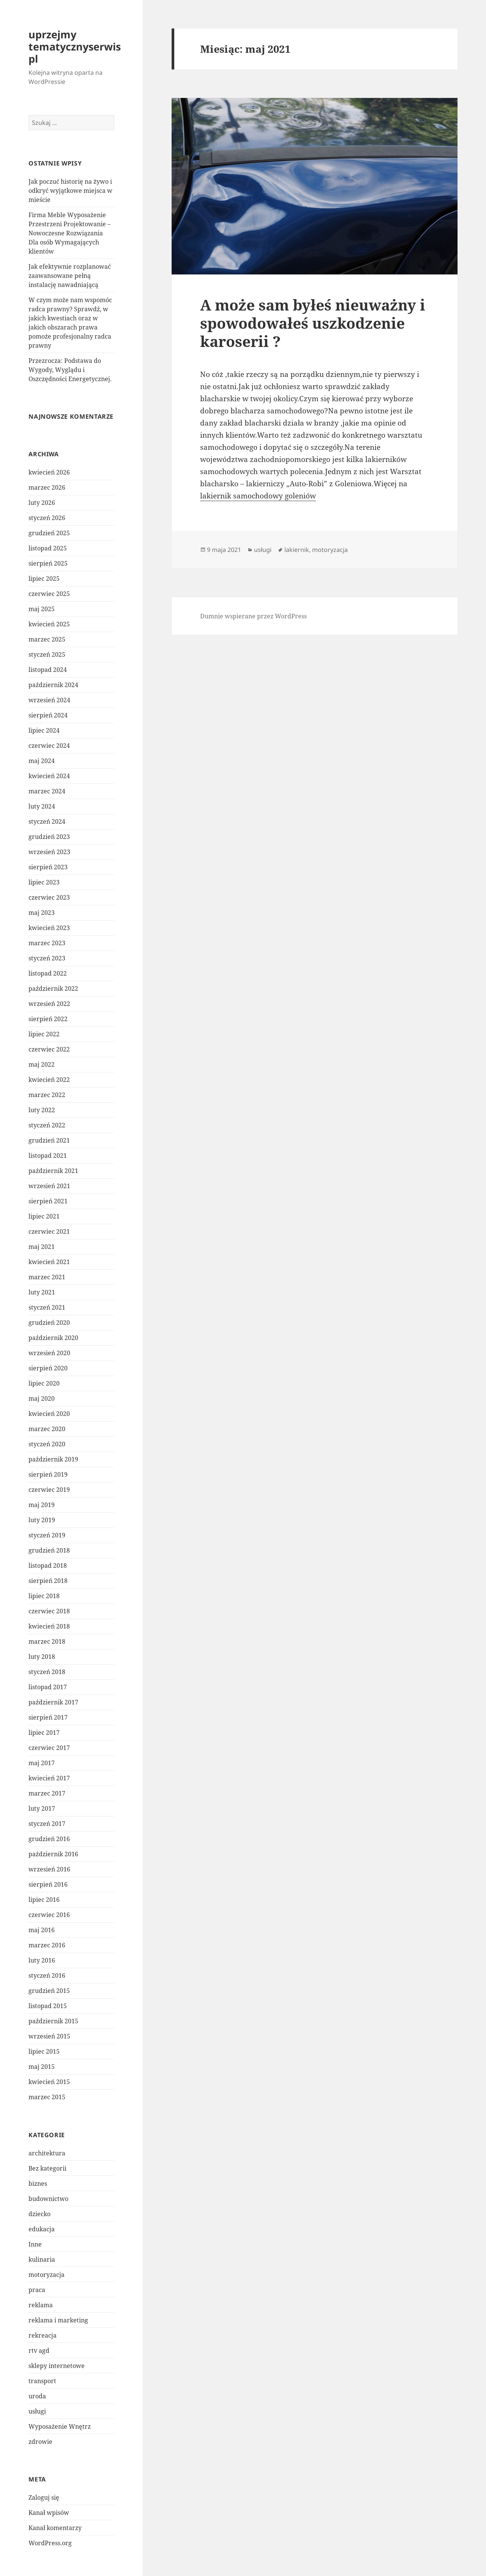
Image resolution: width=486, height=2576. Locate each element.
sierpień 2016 (48, 1884)
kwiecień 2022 (49, 1079)
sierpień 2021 (48, 1201)
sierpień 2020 (48, 1368)
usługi (37, 2411)
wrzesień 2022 (49, 1004)
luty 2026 (41, 502)
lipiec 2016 (44, 1899)
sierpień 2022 (48, 1019)
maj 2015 (41, 2066)
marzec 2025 (46, 639)
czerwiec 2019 (49, 1489)
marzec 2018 (46, 1641)
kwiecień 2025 (49, 624)
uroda (37, 2396)
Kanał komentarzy (55, 2528)
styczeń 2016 (46, 1975)
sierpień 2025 (48, 563)
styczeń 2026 (46, 518)
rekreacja (42, 2335)
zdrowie (40, 2441)
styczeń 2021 (46, 1307)
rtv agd (38, 2350)
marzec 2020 (46, 1429)
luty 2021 (41, 1292)
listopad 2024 (47, 669)
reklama (40, 2305)
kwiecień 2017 (49, 1778)
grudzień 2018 (49, 1550)
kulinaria (41, 2259)
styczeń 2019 (46, 1535)
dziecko (39, 2214)
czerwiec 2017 (49, 1748)
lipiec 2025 (44, 578)
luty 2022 (41, 1110)
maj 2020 (41, 1398)
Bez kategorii (47, 2168)
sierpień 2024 (48, 715)
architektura (46, 2153)
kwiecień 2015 (49, 2082)
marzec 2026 (46, 487)
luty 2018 (41, 1656)
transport (42, 2381)
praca (36, 2290)
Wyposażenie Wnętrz (59, 2426)
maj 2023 (41, 912)
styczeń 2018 (46, 1672)
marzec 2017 (46, 1793)
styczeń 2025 (46, 654)
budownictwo (48, 2198)
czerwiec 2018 (49, 1611)
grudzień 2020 (49, 1322)
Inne (35, 2244)
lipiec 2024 (44, 730)
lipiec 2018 (44, 1596)
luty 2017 (41, 1808)
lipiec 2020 (44, 1383)
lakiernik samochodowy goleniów (258, 496)
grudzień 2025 (49, 533)
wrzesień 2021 (49, 1186)
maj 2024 (41, 761)
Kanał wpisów (48, 2512)
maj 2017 (41, 1763)
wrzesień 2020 (49, 1353)
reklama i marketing (58, 2320)
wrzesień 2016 (49, 1869)
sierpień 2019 (48, 1474)
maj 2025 (41, 609)
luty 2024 (41, 806)
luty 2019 (41, 1520)
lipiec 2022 (44, 1034)
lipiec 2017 (44, 1732)
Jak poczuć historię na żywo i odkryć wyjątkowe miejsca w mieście (70, 190)
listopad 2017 (47, 1687)
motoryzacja (46, 2274)
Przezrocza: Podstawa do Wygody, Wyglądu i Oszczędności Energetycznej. (70, 369)
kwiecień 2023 (49, 928)
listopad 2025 (47, 548)
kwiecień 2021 (49, 1262)
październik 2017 (53, 1702)
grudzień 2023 (49, 836)
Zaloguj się (43, 2497)
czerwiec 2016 (49, 1915)
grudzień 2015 (49, 1990)
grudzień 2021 (49, 1140)
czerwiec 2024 (49, 745)
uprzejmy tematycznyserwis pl (74, 46)
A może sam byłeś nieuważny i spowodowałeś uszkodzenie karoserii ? (312, 323)
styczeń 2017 (46, 1823)
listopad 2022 (47, 973)
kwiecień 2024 (49, 776)
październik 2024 (53, 685)
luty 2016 (41, 1960)
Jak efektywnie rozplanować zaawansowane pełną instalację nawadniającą (69, 275)
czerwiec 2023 (49, 897)
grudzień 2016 (49, 1839)
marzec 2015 (46, 2097)
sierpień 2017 (48, 1717)
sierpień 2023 (48, 867)
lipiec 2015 (44, 2051)
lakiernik (296, 549)
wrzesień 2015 (49, 2036)
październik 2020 (53, 1338)
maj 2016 (41, 1930)
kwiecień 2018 (49, 1626)
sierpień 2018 (48, 1580)
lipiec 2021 (44, 1216)
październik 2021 (53, 1171)
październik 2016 (53, 1854)
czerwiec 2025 (49, 594)
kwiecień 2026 (49, 472)
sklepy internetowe (56, 2366)
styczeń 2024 (46, 821)
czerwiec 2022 (49, 1049)
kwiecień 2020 (49, 1413)
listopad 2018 (47, 1565)
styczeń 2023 (46, 958)
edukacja (41, 2229)
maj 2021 (41, 1246)
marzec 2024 (46, 791)
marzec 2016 (46, 1945)
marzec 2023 (46, 943)
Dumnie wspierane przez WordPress (253, 616)
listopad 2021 (47, 1155)
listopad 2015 (47, 2006)
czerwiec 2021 (49, 1231)
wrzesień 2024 (49, 700)
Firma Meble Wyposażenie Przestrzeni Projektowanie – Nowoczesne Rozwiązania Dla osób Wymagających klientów (69, 233)
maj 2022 (41, 1064)
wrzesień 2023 (49, 852)
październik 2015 (53, 2021)
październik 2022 (53, 988)
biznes (37, 2183)
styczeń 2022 (46, 1125)
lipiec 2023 (44, 882)
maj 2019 (41, 1505)
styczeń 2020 (46, 1444)
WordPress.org (50, 2543)
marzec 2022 (46, 1095)
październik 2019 (53, 1459)
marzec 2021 (46, 1277)
